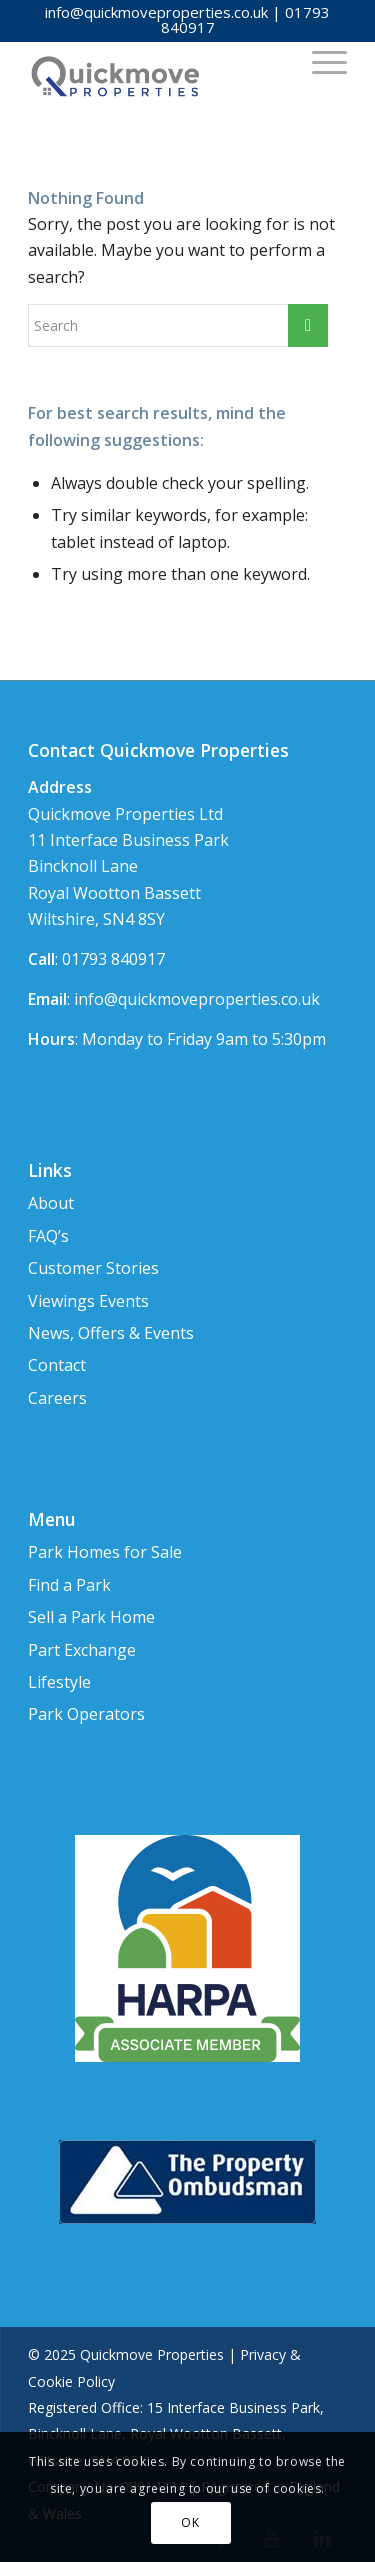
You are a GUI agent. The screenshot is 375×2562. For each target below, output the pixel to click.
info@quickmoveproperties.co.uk (156, 12)
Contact (57, 1365)
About (51, 1203)
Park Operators (86, 1714)
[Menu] (319, 61)
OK (190, 2522)
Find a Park (69, 1585)
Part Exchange (82, 1650)
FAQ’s (48, 1236)
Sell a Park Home (91, 1617)
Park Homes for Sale (105, 1552)
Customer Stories (93, 1268)
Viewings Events (88, 1301)
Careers (57, 1398)
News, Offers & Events (111, 1333)
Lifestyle (59, 1682)
